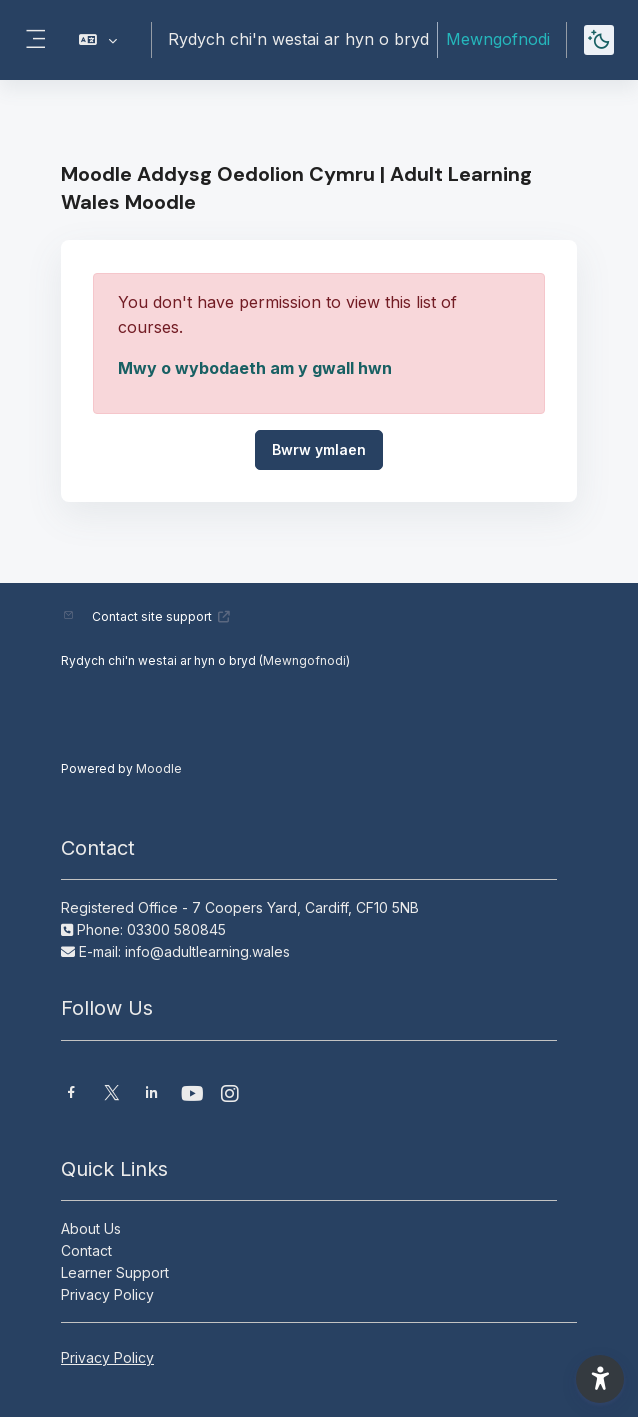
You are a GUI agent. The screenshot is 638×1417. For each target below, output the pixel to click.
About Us (91, 1228)
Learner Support (115, 1272)
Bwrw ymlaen (319, 449)
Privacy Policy (107, 1294)
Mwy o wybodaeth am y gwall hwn (255, 368)
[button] (98, 40)
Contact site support (161, 616)
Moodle (159, 768)
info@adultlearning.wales (207, 951)
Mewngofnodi (498, 39)
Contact (86, 1250)
